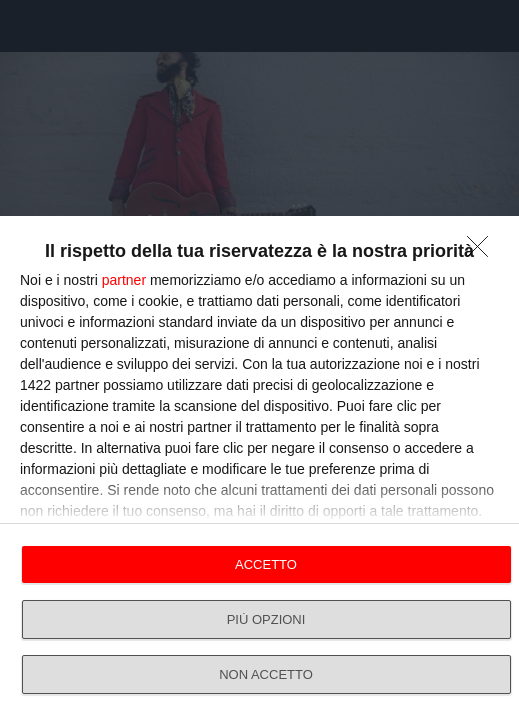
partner (124, 280)
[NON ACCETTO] (483, 252)
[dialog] (259, 468)
